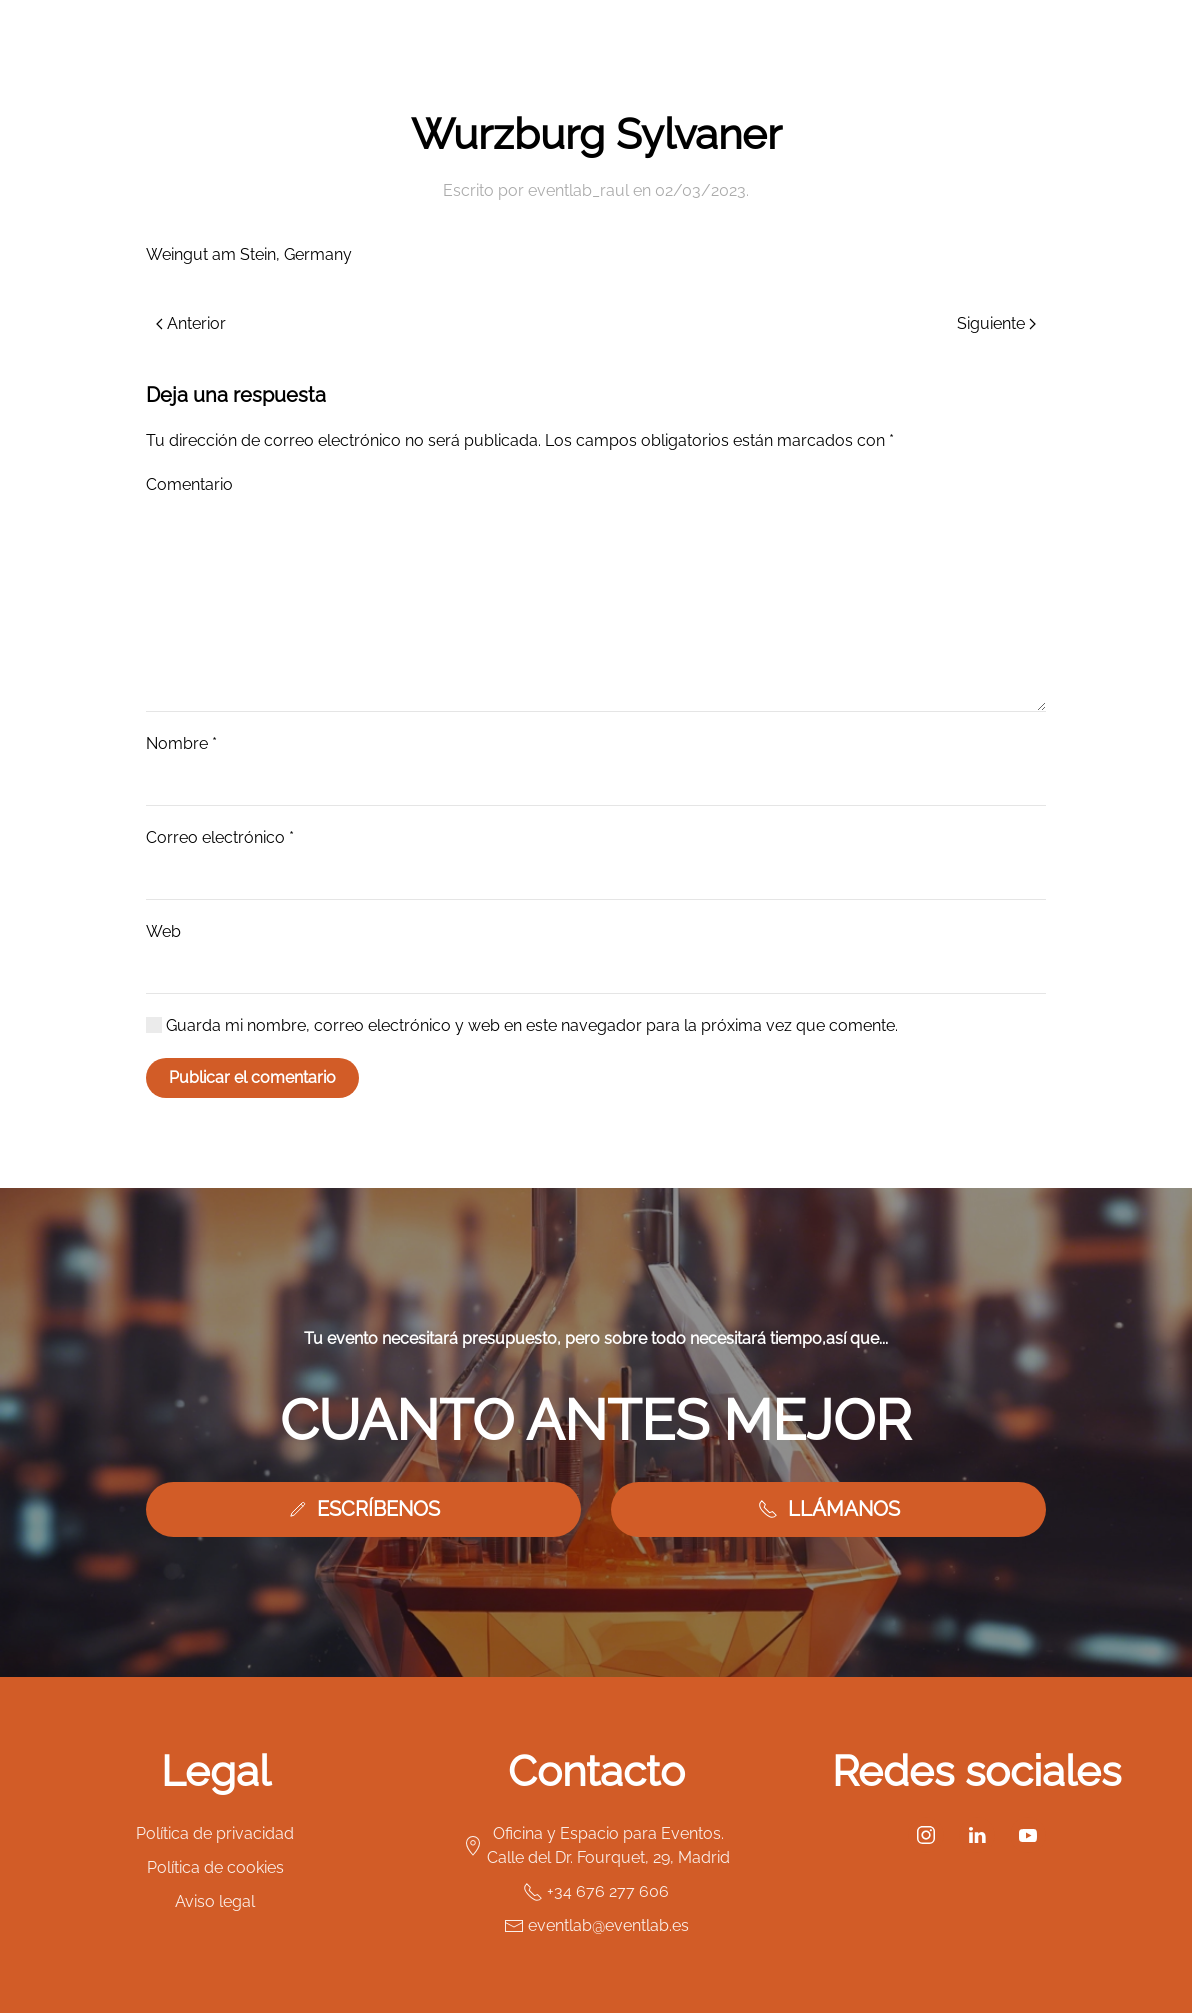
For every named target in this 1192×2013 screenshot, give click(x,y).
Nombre (181, 743)
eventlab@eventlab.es (596, 1926)
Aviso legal (215, 1901)
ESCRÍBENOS (363, 1509)
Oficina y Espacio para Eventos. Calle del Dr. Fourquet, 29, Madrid (596, 1845)
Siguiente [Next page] (996, 323)
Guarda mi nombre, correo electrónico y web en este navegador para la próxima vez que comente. (522, 1025)
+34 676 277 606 (596, 1892)
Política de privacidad (215, 1833)
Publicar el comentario (252, 1077)
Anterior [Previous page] (191, 323)
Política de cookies (215, 1867)
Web (163, 931)
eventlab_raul (578, 190)
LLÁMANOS (829, 1509)
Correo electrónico (220, 837)
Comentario (189, 484)
